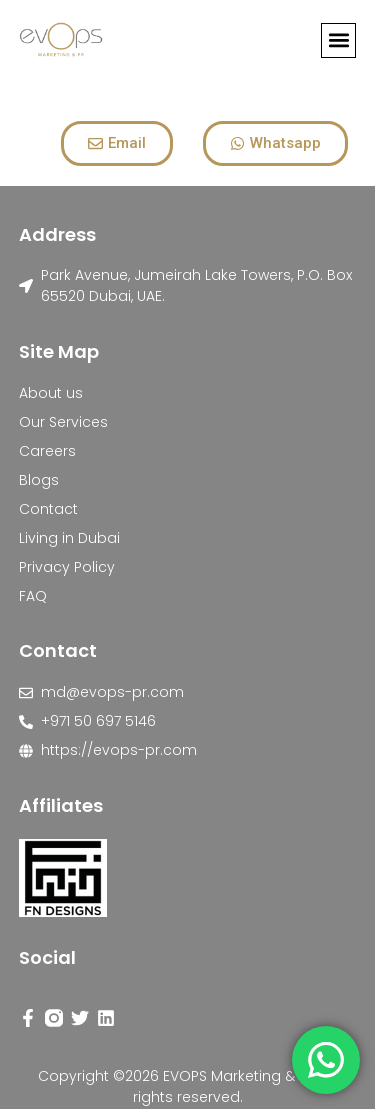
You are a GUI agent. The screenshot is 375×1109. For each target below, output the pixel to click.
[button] (338, 40)
